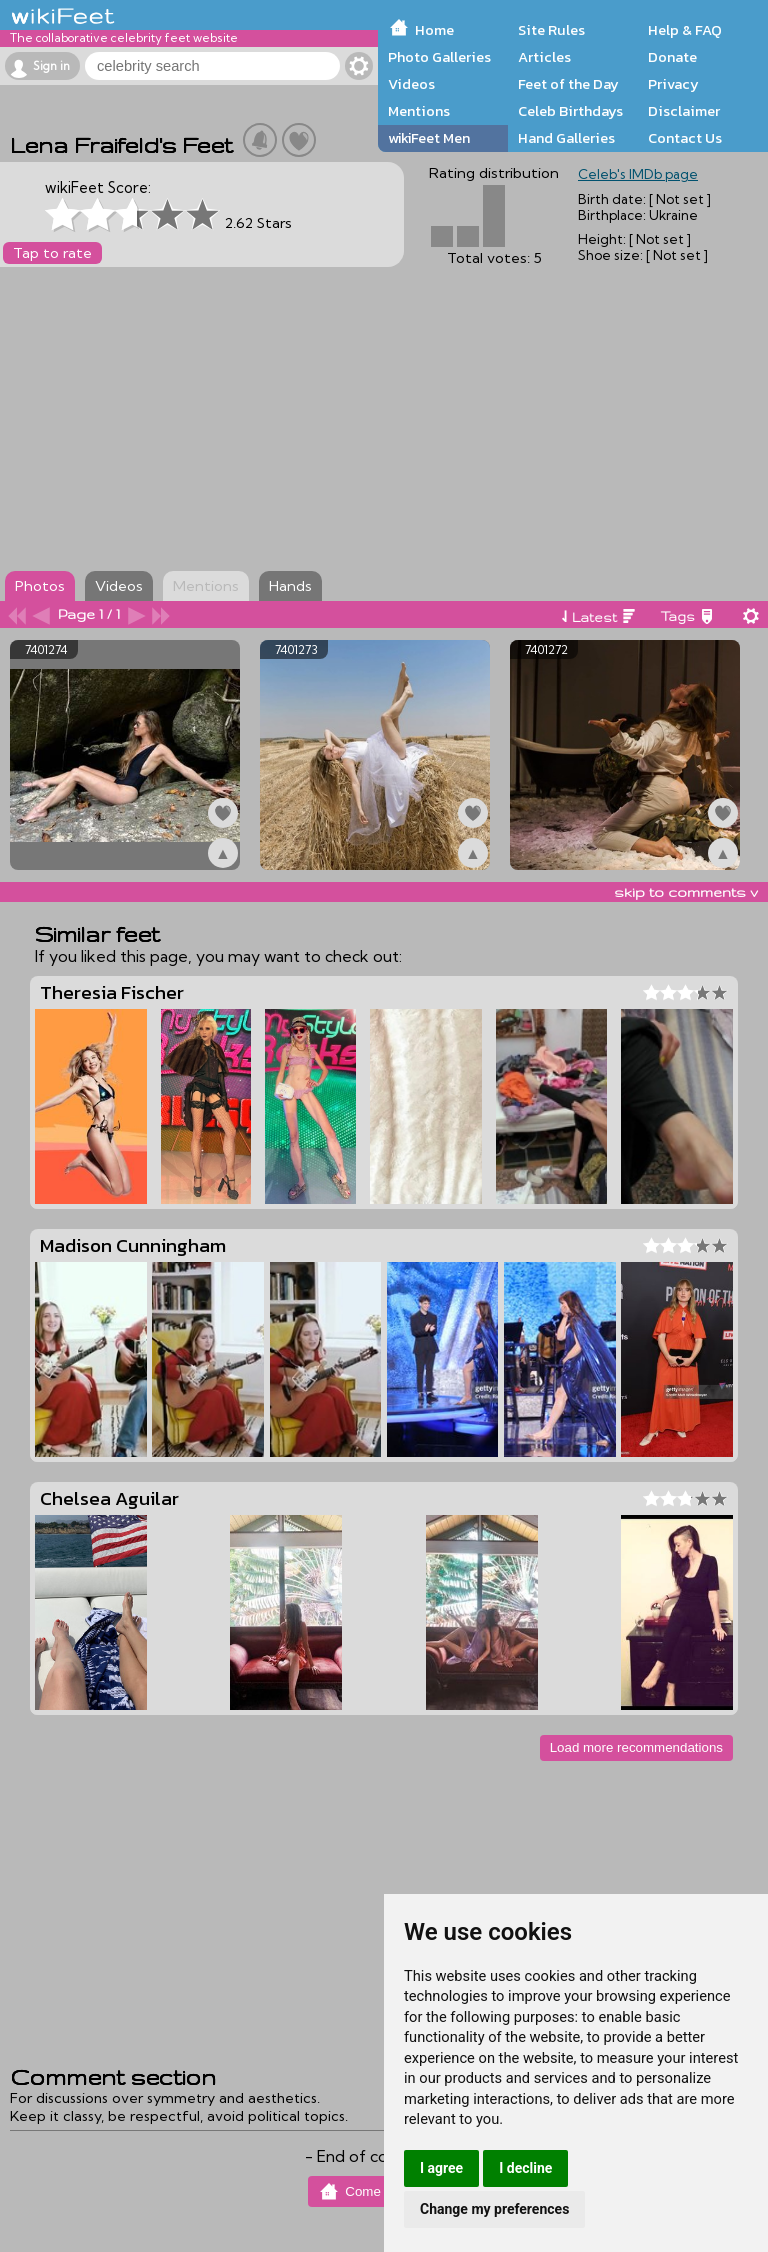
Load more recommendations (636, 1747)
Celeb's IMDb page (638, 174)
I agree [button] (441, 2168)
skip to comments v (686, 892)
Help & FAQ (685, 30)
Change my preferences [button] (494, 2209)
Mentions (419, 111)
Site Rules (551, 30)
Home (434, 30)
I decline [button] (525, 2168)
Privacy (673, 84)
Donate (672, 57)
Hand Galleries (566, 138)
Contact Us (685, 138)
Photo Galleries (439, 57)
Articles (544, 57)
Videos (411, 84)
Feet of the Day (568, 84)
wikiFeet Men (429, 138)
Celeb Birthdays (570, 111)
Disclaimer (684, 111)
